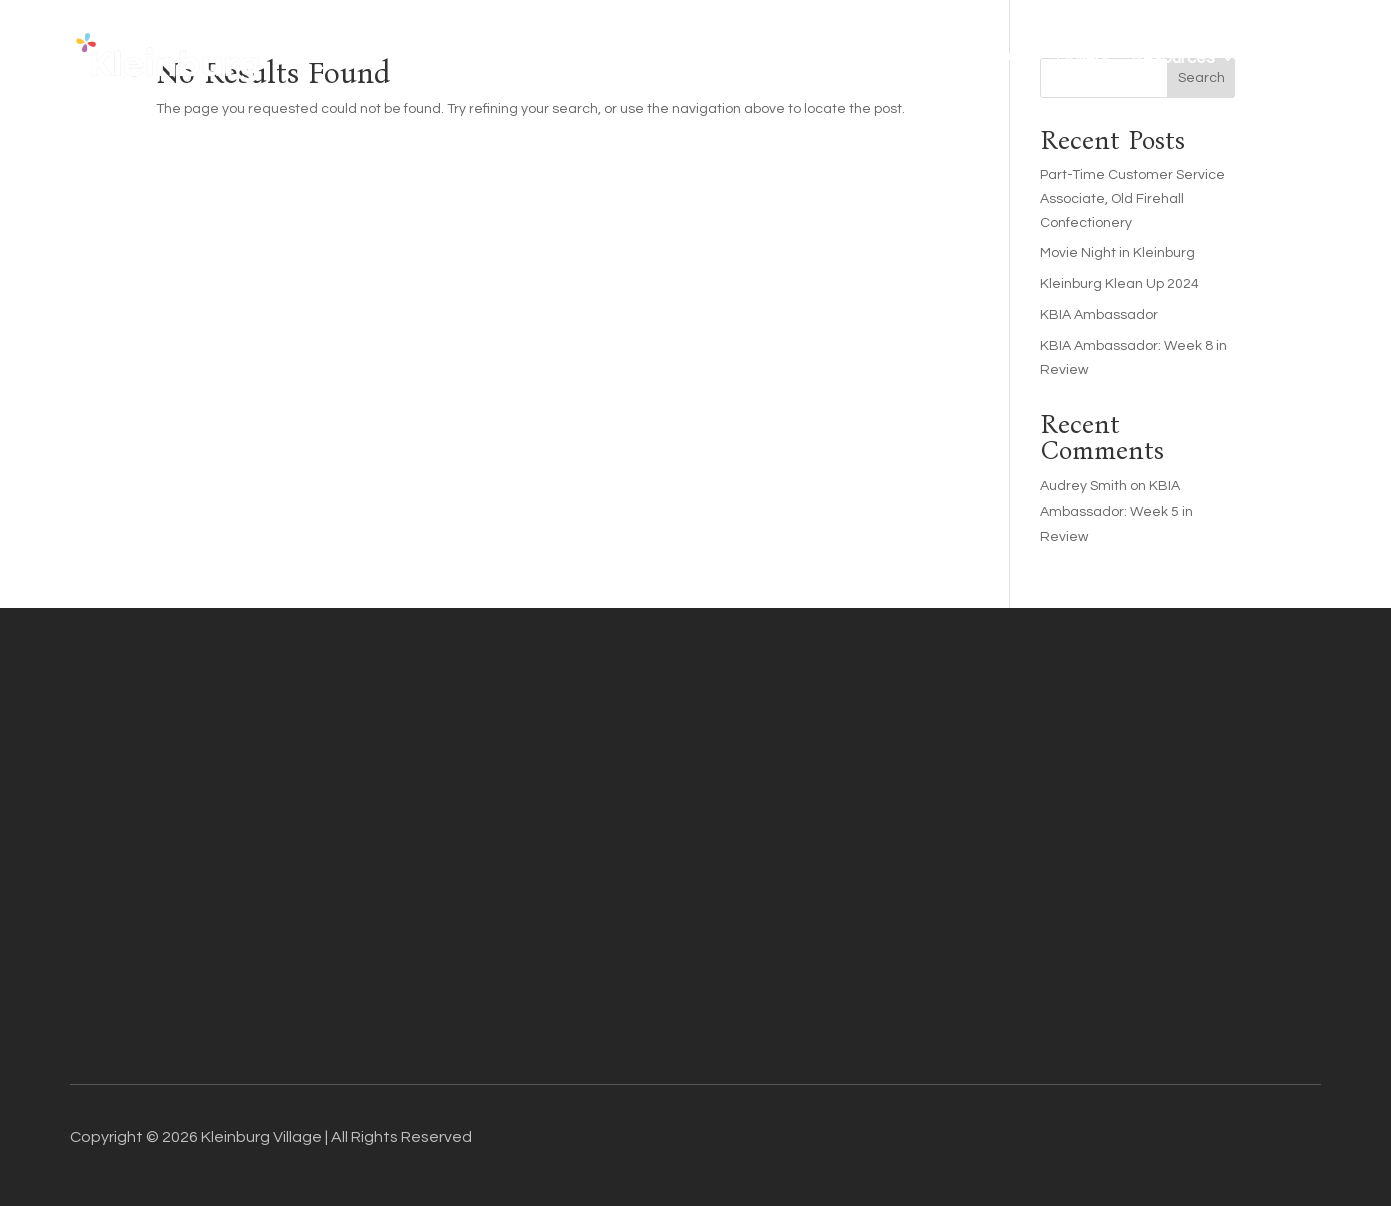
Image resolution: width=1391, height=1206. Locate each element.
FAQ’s (1011, 58)
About (630, 58)
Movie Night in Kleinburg (1117, 253)
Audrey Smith (1083, 486)
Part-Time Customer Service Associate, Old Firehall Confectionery (1132, 199)
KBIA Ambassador (1099, 315)
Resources (1173, 58)
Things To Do (915, 58)
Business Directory (749, 58)
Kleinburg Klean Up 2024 (1119, 284)
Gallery (1082, 58)
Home (561, 58)
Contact (1289, 58)
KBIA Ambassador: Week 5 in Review (1116, 511)
